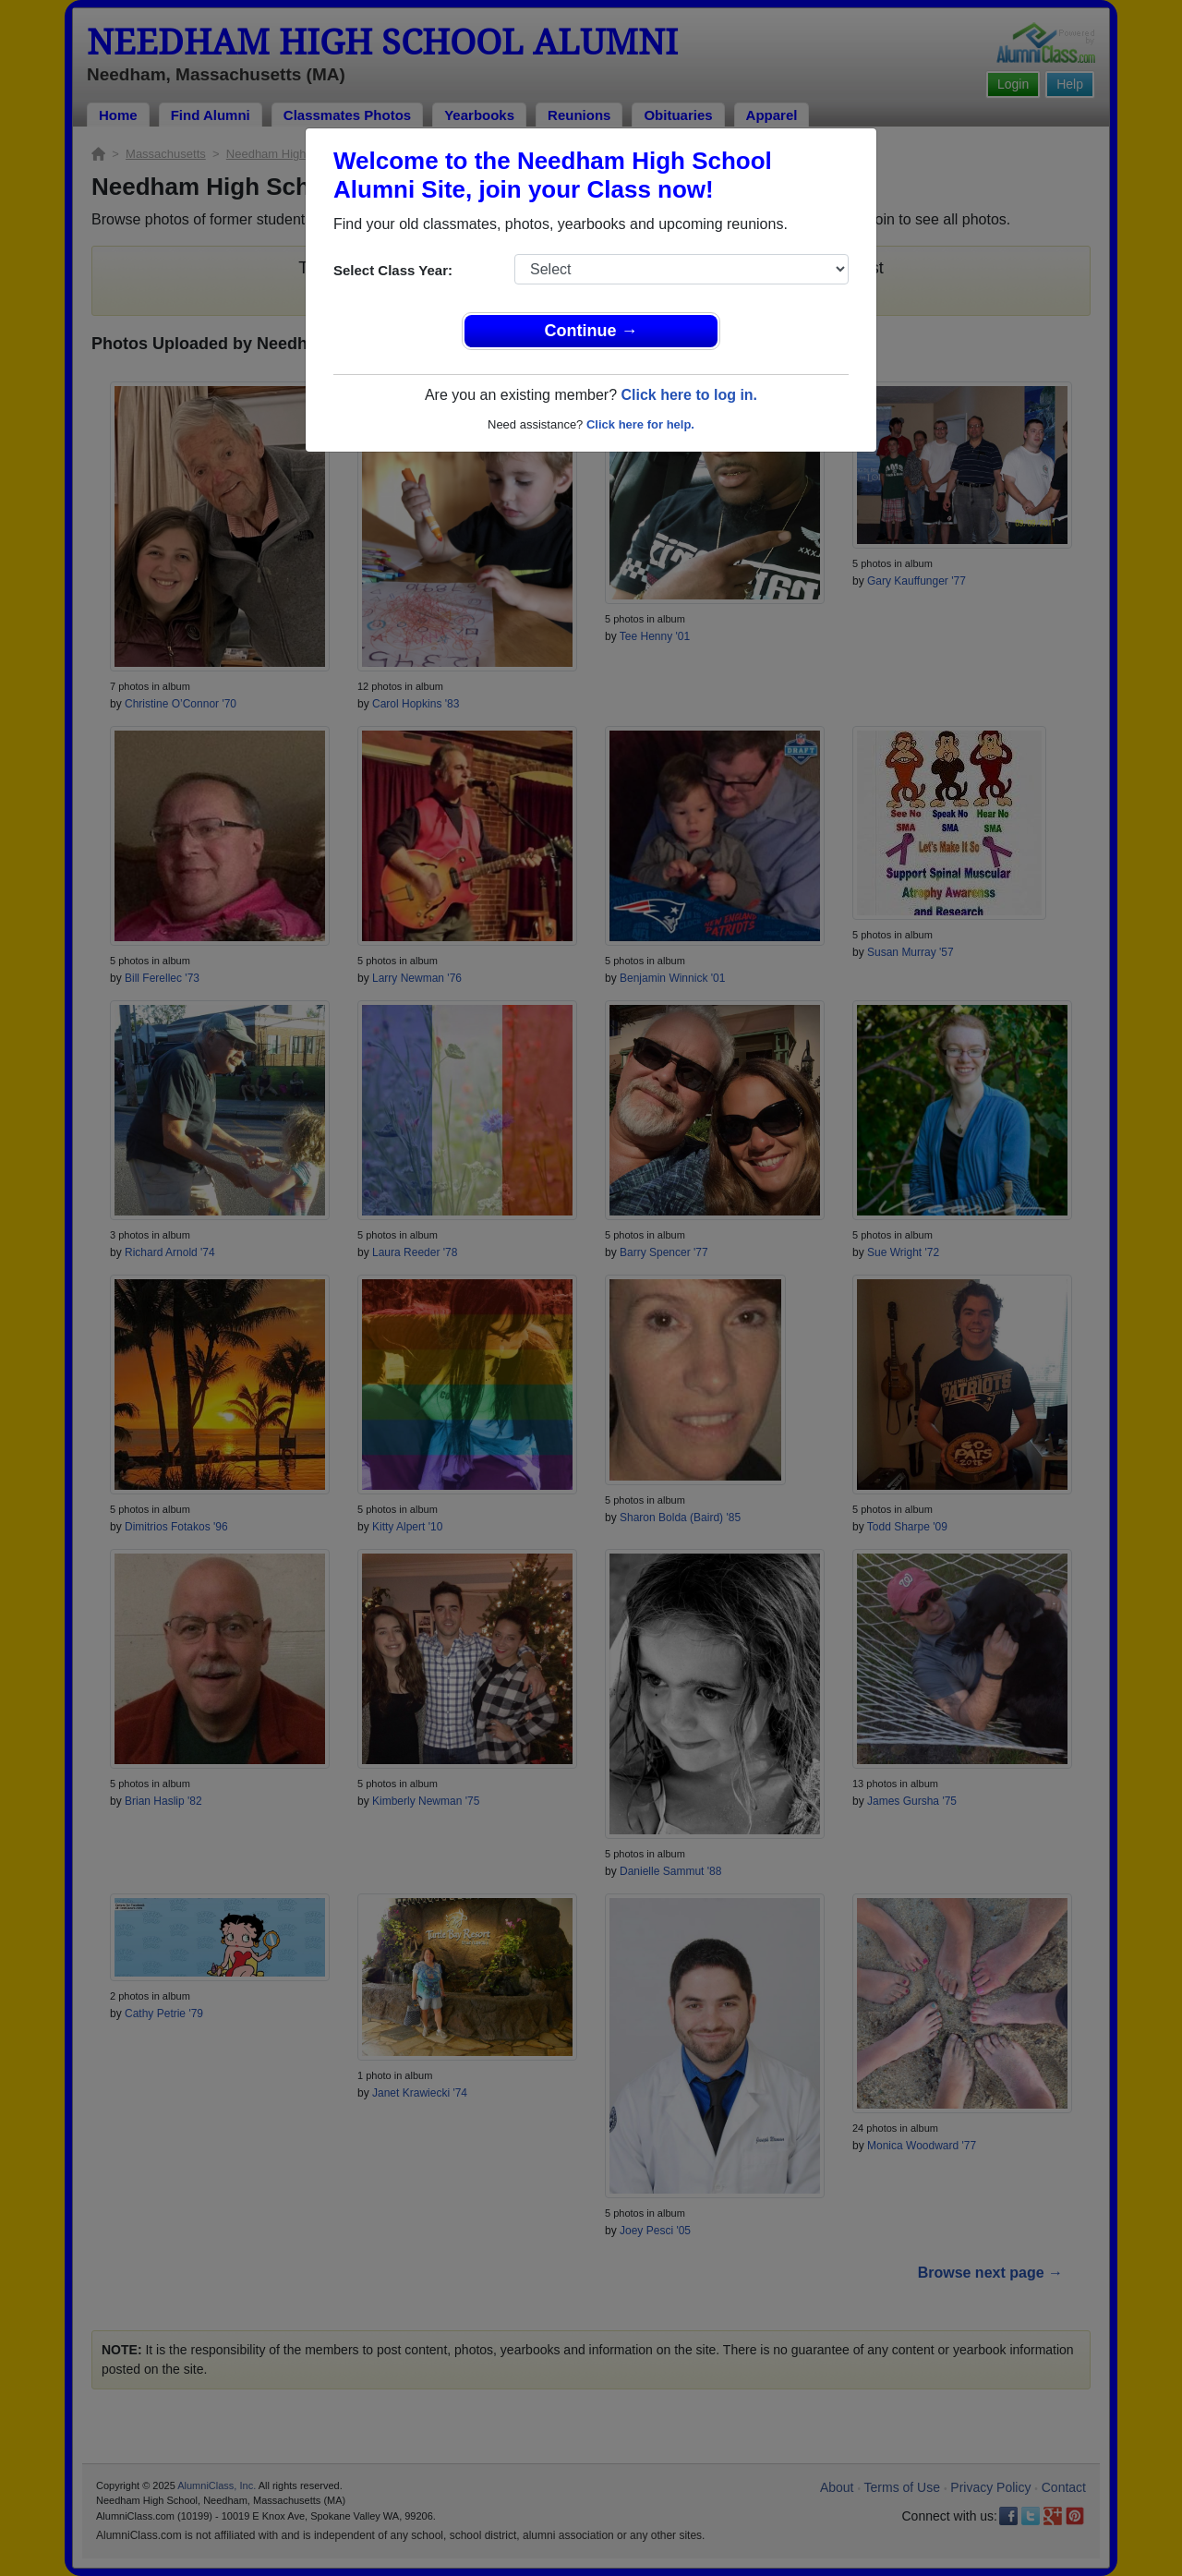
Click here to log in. (689, 395)
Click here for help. (640, 424)
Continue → (591, 330)
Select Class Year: (392, 270)
